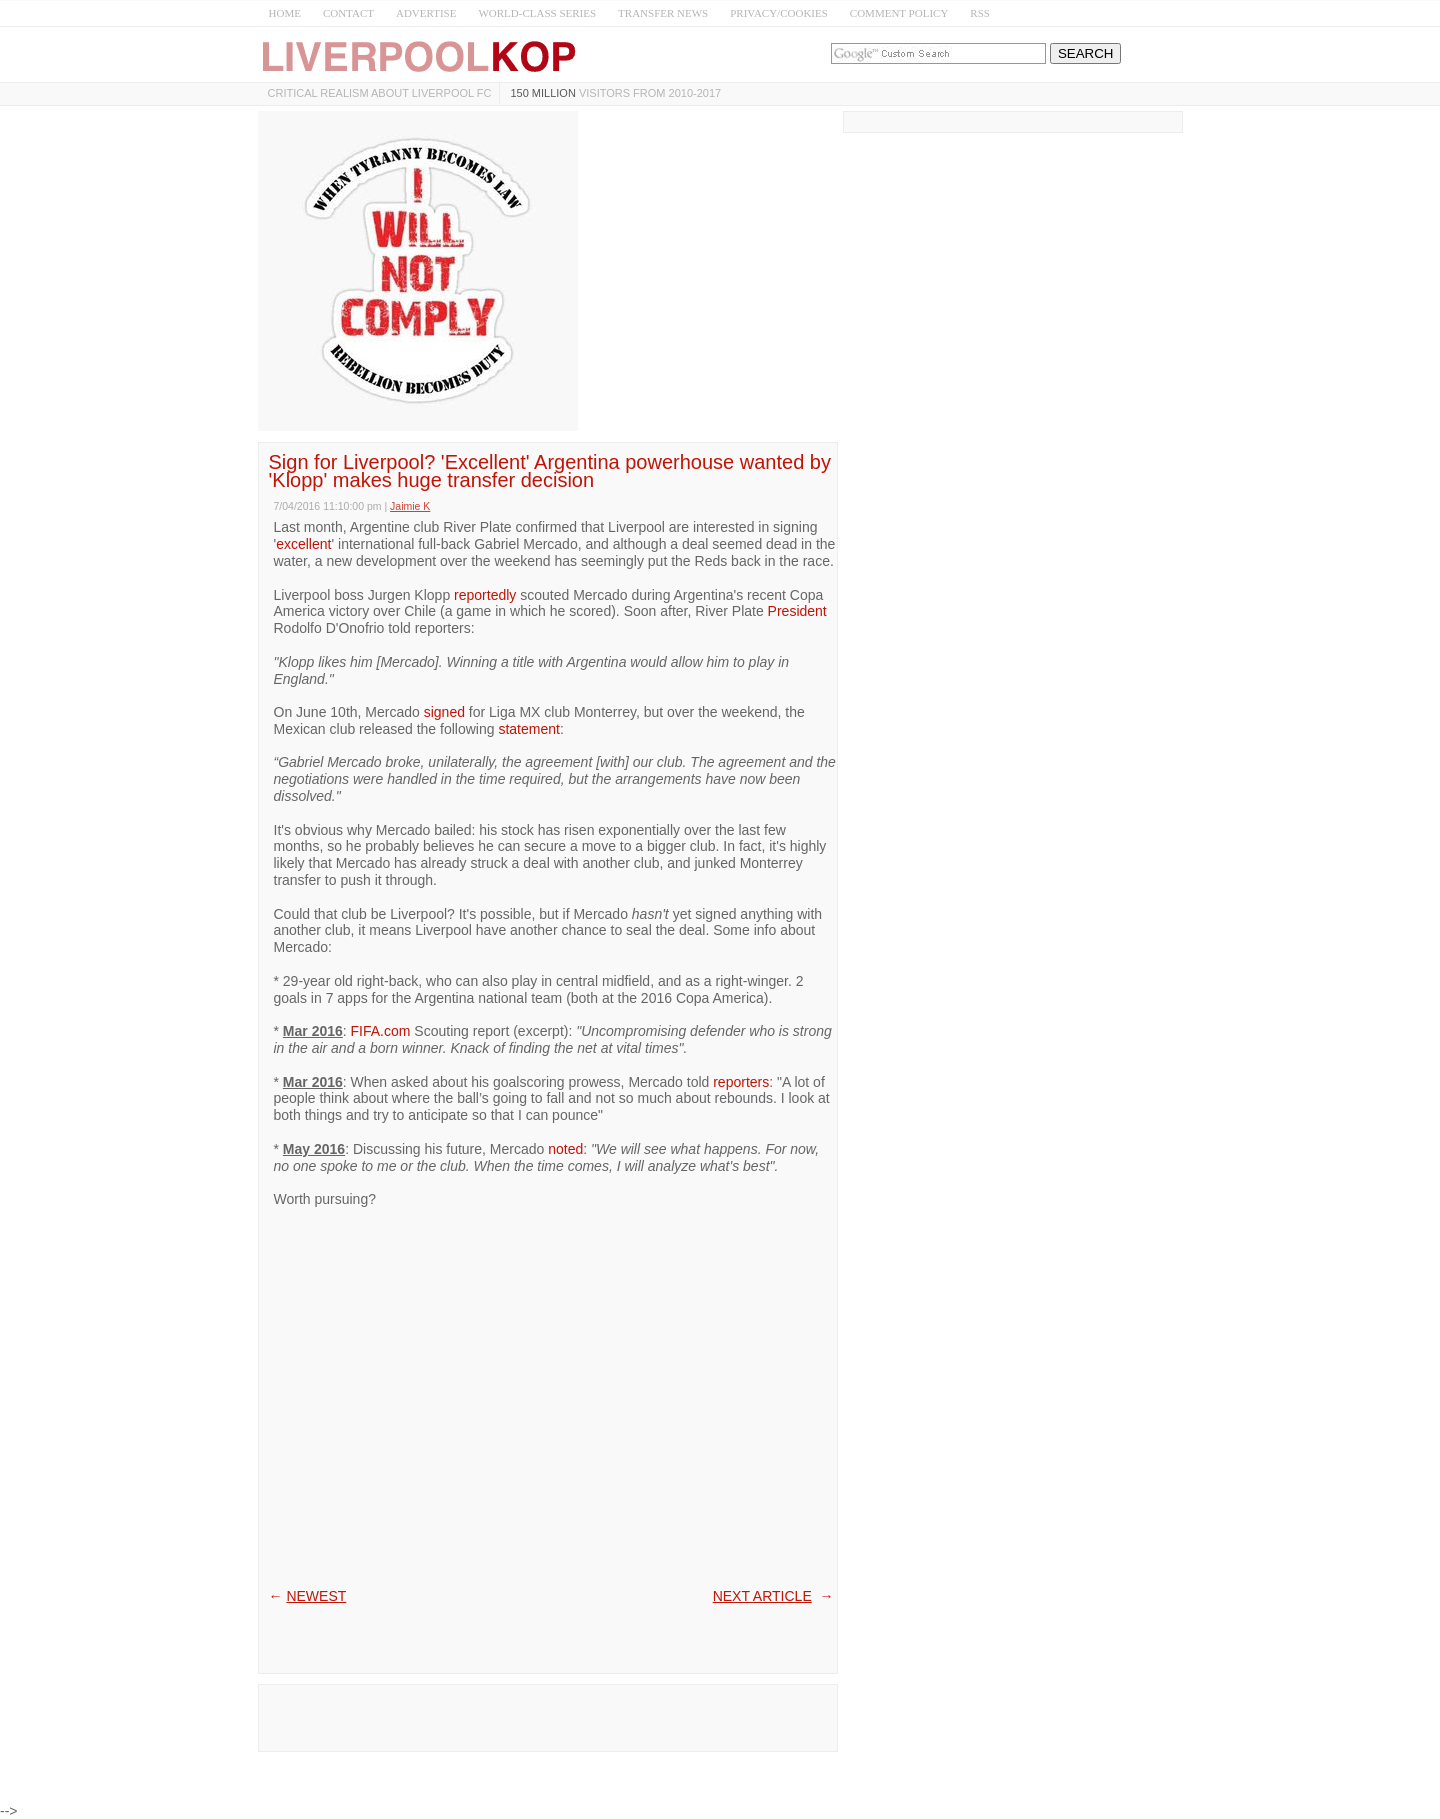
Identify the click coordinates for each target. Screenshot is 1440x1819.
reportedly (485, 595)
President (797, 611)
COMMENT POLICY (899, 13)
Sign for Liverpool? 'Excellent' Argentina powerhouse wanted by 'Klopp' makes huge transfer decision (550, 471)
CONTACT (348, 13)
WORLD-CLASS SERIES (537, 13)
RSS (980, 13)
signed (444, 712)
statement (528, 729)
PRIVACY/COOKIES (779, 13)
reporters (741, 1082)
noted (565, 1149)
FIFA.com (381, 1031)
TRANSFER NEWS (663, 13)
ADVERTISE (426, 13)
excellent (303, 544)
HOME (285, 13)
